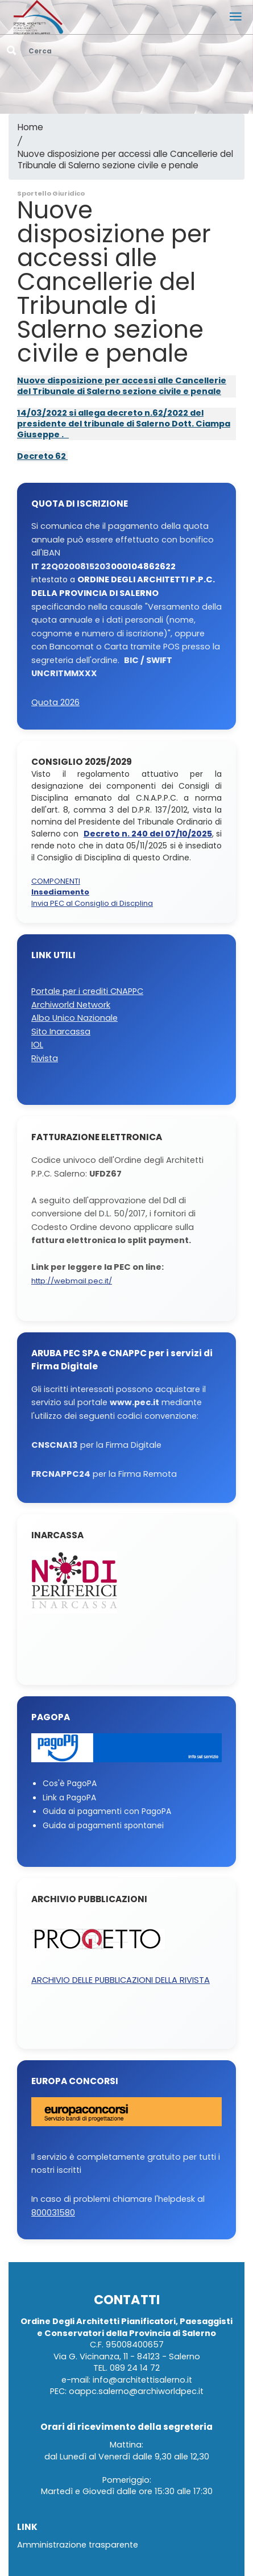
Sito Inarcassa (60, 1031)
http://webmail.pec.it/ (71, 1281)
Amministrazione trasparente (77, 2545)
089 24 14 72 (135, 2368)
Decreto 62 (42, 456)
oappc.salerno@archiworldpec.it (136, 2391)
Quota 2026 (55, 702)
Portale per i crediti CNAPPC (87, 991)
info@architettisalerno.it (142, 2380)
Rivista (44, 1058)
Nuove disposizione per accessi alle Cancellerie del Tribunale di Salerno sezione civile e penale (125, 159)
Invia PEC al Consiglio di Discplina (92, 904)
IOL (37, 1044)
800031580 (53, 2213)
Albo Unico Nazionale (74, 1018)
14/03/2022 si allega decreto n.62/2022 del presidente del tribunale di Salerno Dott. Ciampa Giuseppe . (123, 424)
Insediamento (60, 892)
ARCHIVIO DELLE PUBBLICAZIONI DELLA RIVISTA (120, 1980)
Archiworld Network (70, 1005)
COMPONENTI (55, 882)
